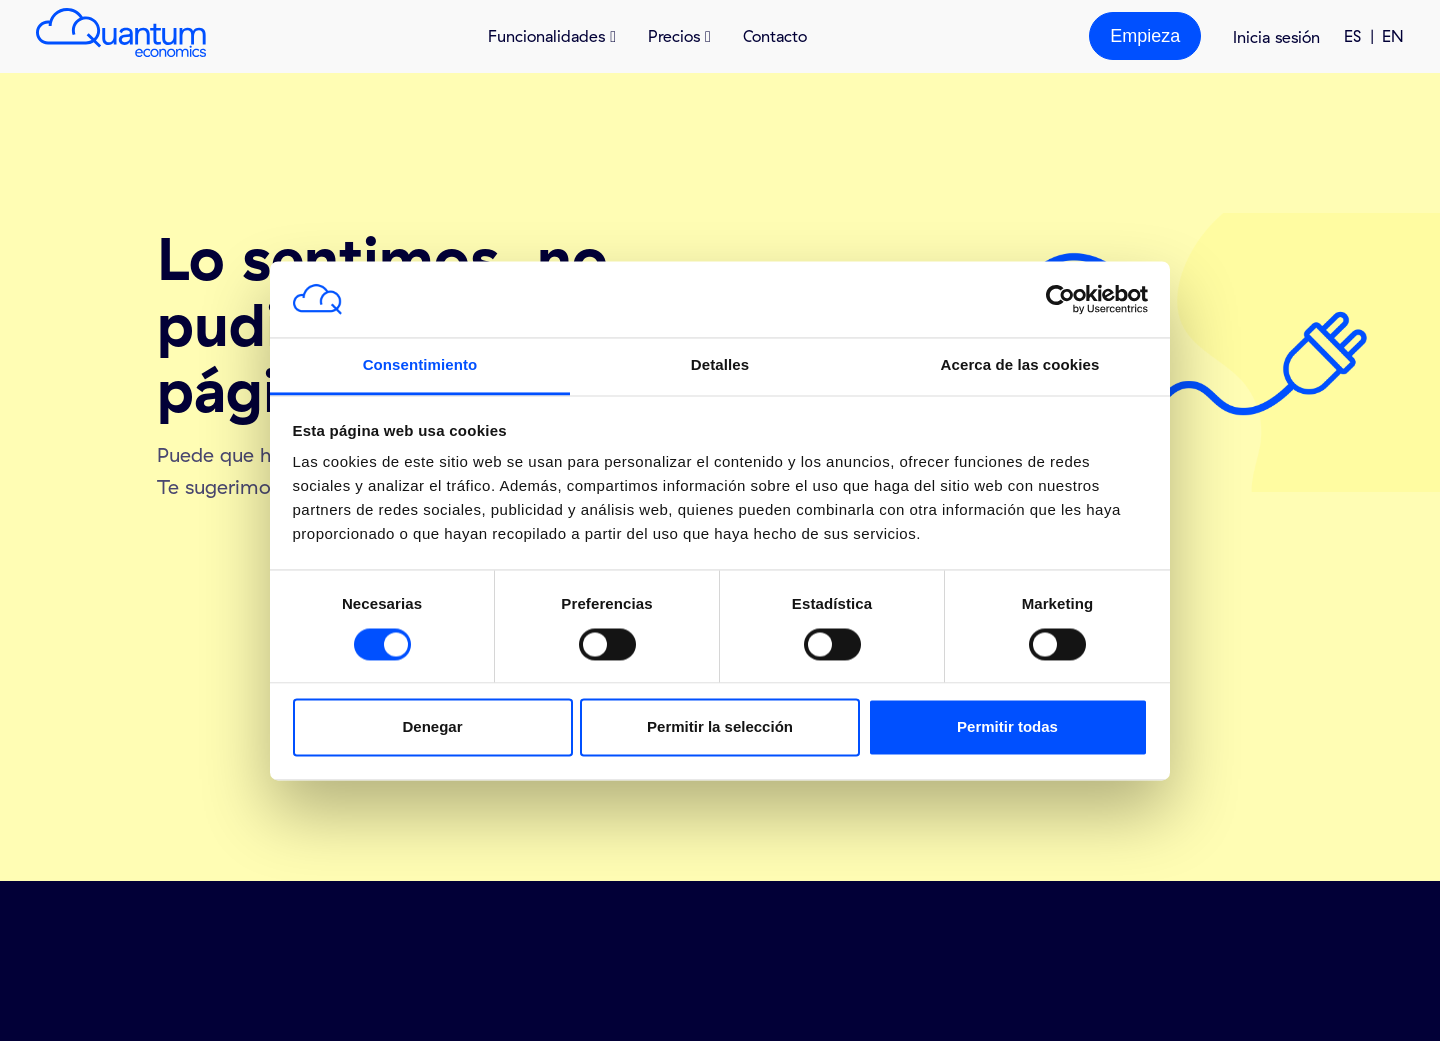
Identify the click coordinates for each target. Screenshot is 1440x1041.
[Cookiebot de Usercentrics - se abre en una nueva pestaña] (1060, 299)
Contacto (775, 36)
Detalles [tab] (720, 365)
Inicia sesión (1276, 37)
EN (1393, 36)
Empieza (1145, 36)
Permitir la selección (720, 727)
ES (1352, 36)
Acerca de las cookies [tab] (1020, 365)
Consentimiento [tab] (420, 365)
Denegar (432, 727)
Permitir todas (1007, 727)
